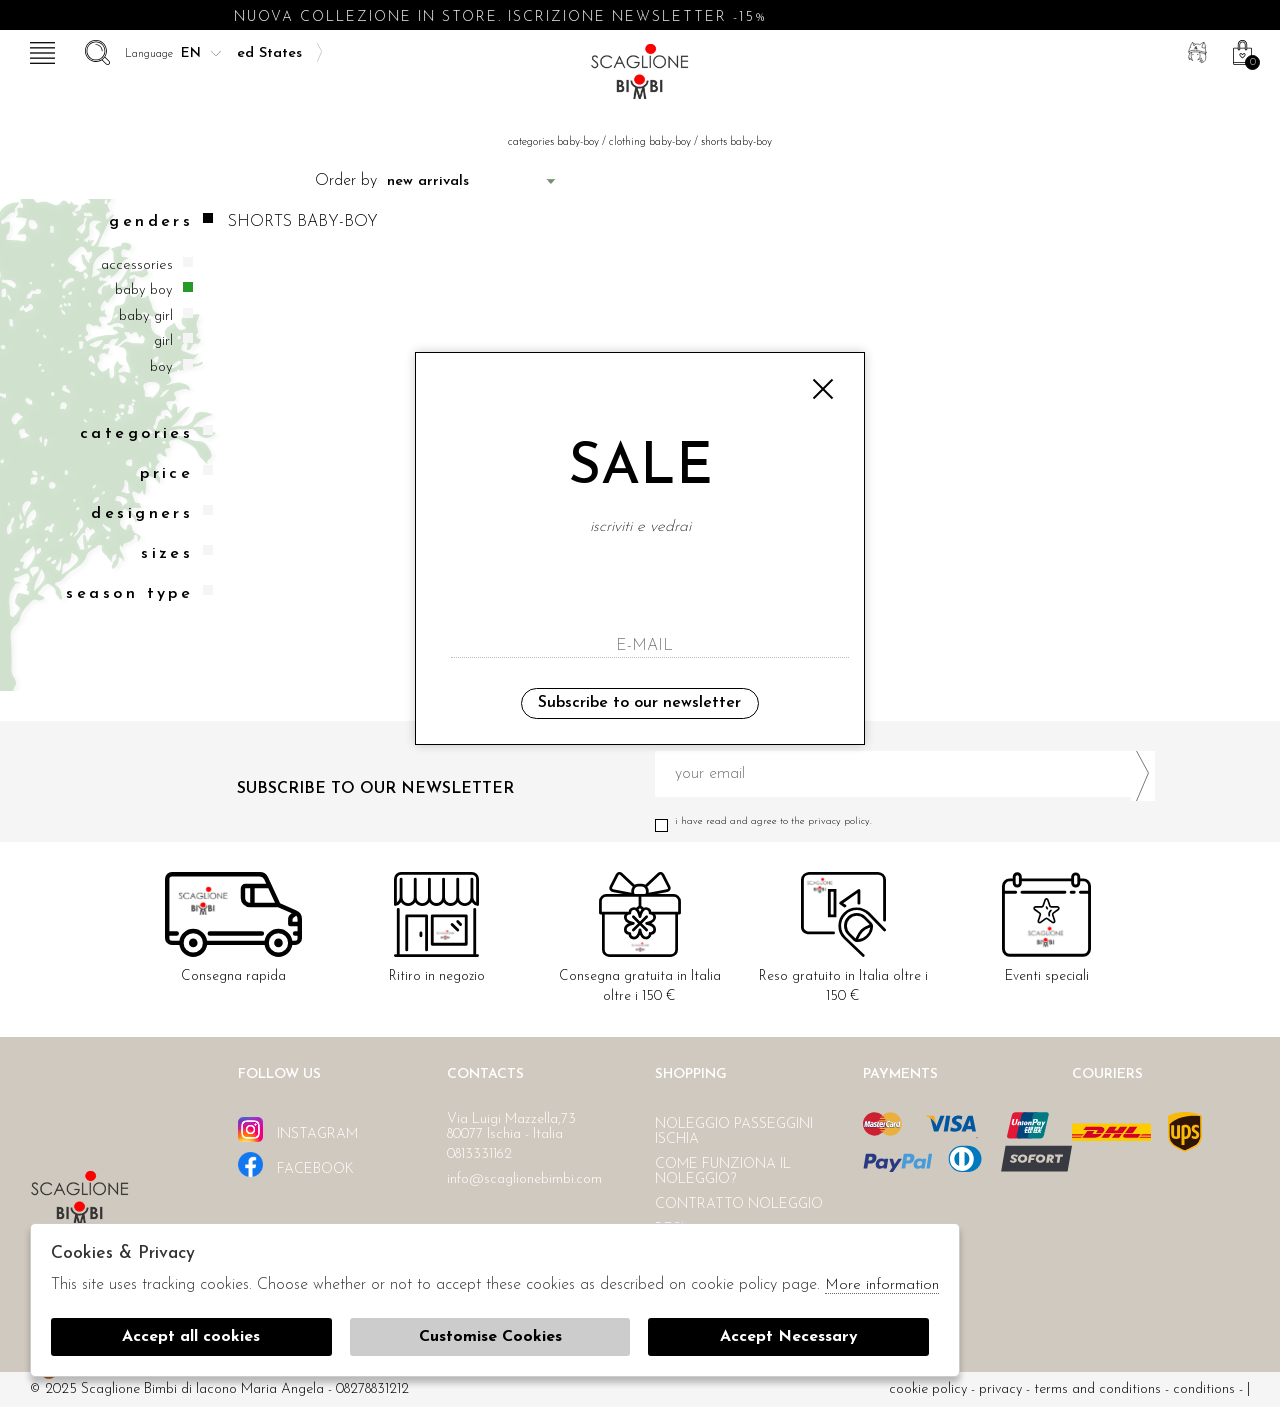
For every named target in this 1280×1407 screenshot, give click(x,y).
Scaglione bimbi (640, 77)
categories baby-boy (553, 142)
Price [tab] (176, 473)
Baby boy (144, 290)
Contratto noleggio (739, 1204)
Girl (163, 341)
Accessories (137, 265)
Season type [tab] (139, 593)
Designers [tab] (152, 513)
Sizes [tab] (177, 553)
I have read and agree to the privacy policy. (905, 821)
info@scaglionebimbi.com (524, 1179)
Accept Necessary (789, 1337)
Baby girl (146, 316)
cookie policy (928, 1389)
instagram (298, 1129)
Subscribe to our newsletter (639, 703)
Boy (161, 367)
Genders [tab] (161, 221)
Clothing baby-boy (650, 142)
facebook (296, 1164)
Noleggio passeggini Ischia (734, 1132)
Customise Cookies (490, 1337)
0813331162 (479, 1154)
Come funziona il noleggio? (723, 1172)
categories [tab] (146, 433)
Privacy (1000, 1389)
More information (882, 1285)
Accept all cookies (191, 1337)
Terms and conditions (1097, 1389)
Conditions (1204, 1389)
